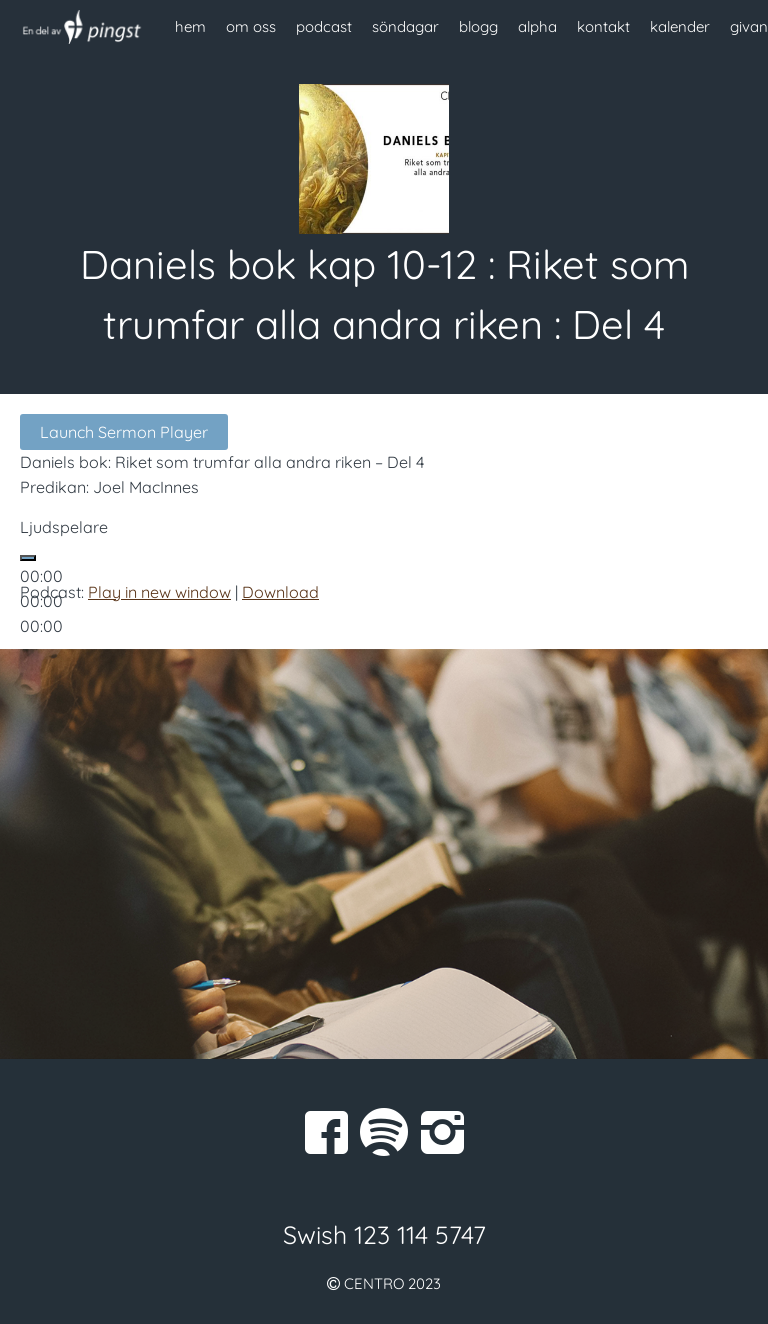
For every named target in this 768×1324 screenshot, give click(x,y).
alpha (537, 26)
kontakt (603, 26)
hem (190, 26)
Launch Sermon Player (124, 432)
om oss (251, 26)
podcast (324, 26)
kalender (680, 26)
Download (280, 592)
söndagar (405, 26)
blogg (478, 26)
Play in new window (159, 592)
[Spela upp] (28, 558)
